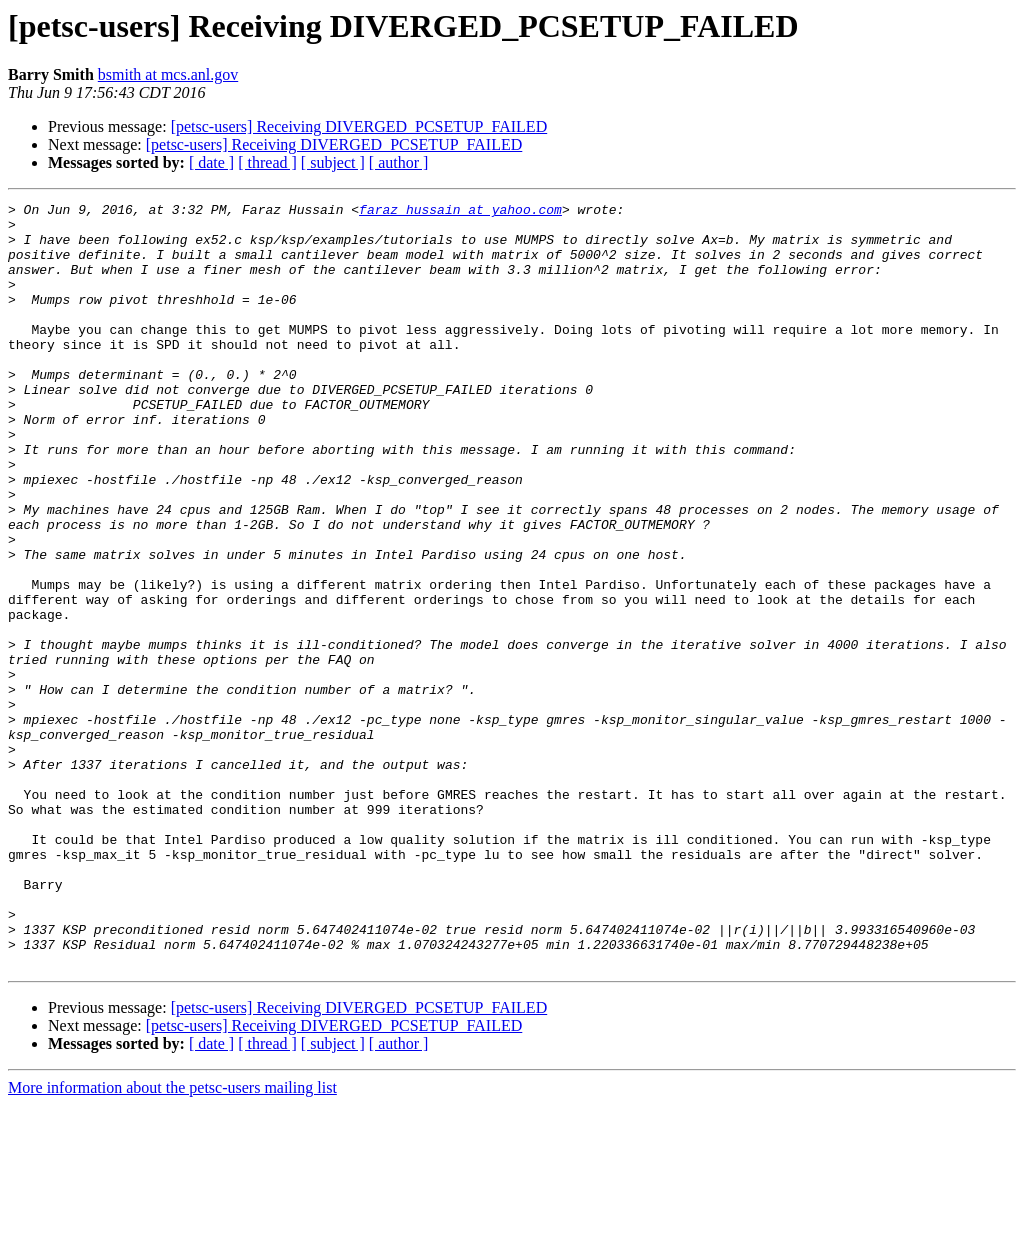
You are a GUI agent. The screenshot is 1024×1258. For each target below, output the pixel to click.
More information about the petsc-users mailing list (172, 1240)
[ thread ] (267, 162)
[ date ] (211, 162)
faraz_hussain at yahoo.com (460, 212)
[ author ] (399, 162)
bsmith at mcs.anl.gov (168, 74)
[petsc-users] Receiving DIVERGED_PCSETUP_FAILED (359, 126)
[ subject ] (333, 162)
